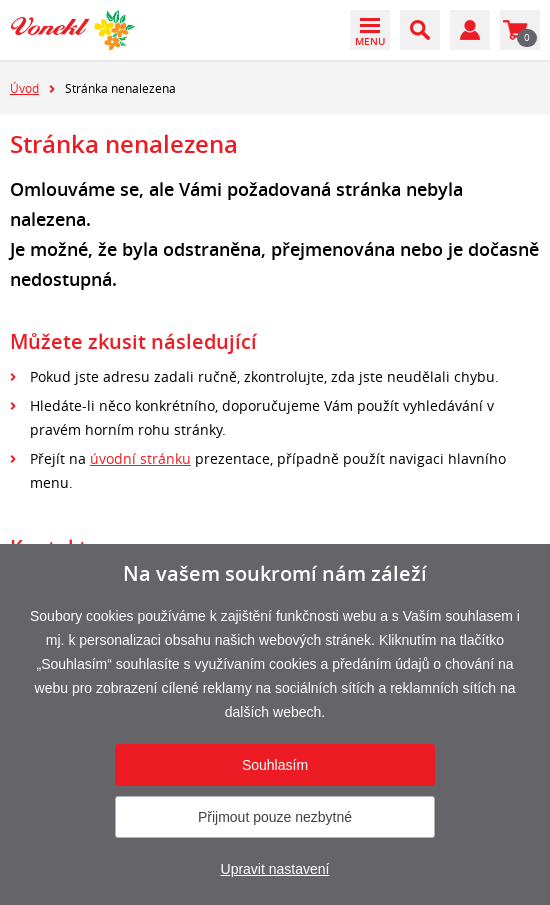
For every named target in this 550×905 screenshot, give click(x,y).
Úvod (24, 88)
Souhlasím (275, 765)
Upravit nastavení (275, 869)
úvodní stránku (140, 458)
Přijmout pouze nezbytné (275, 817)
